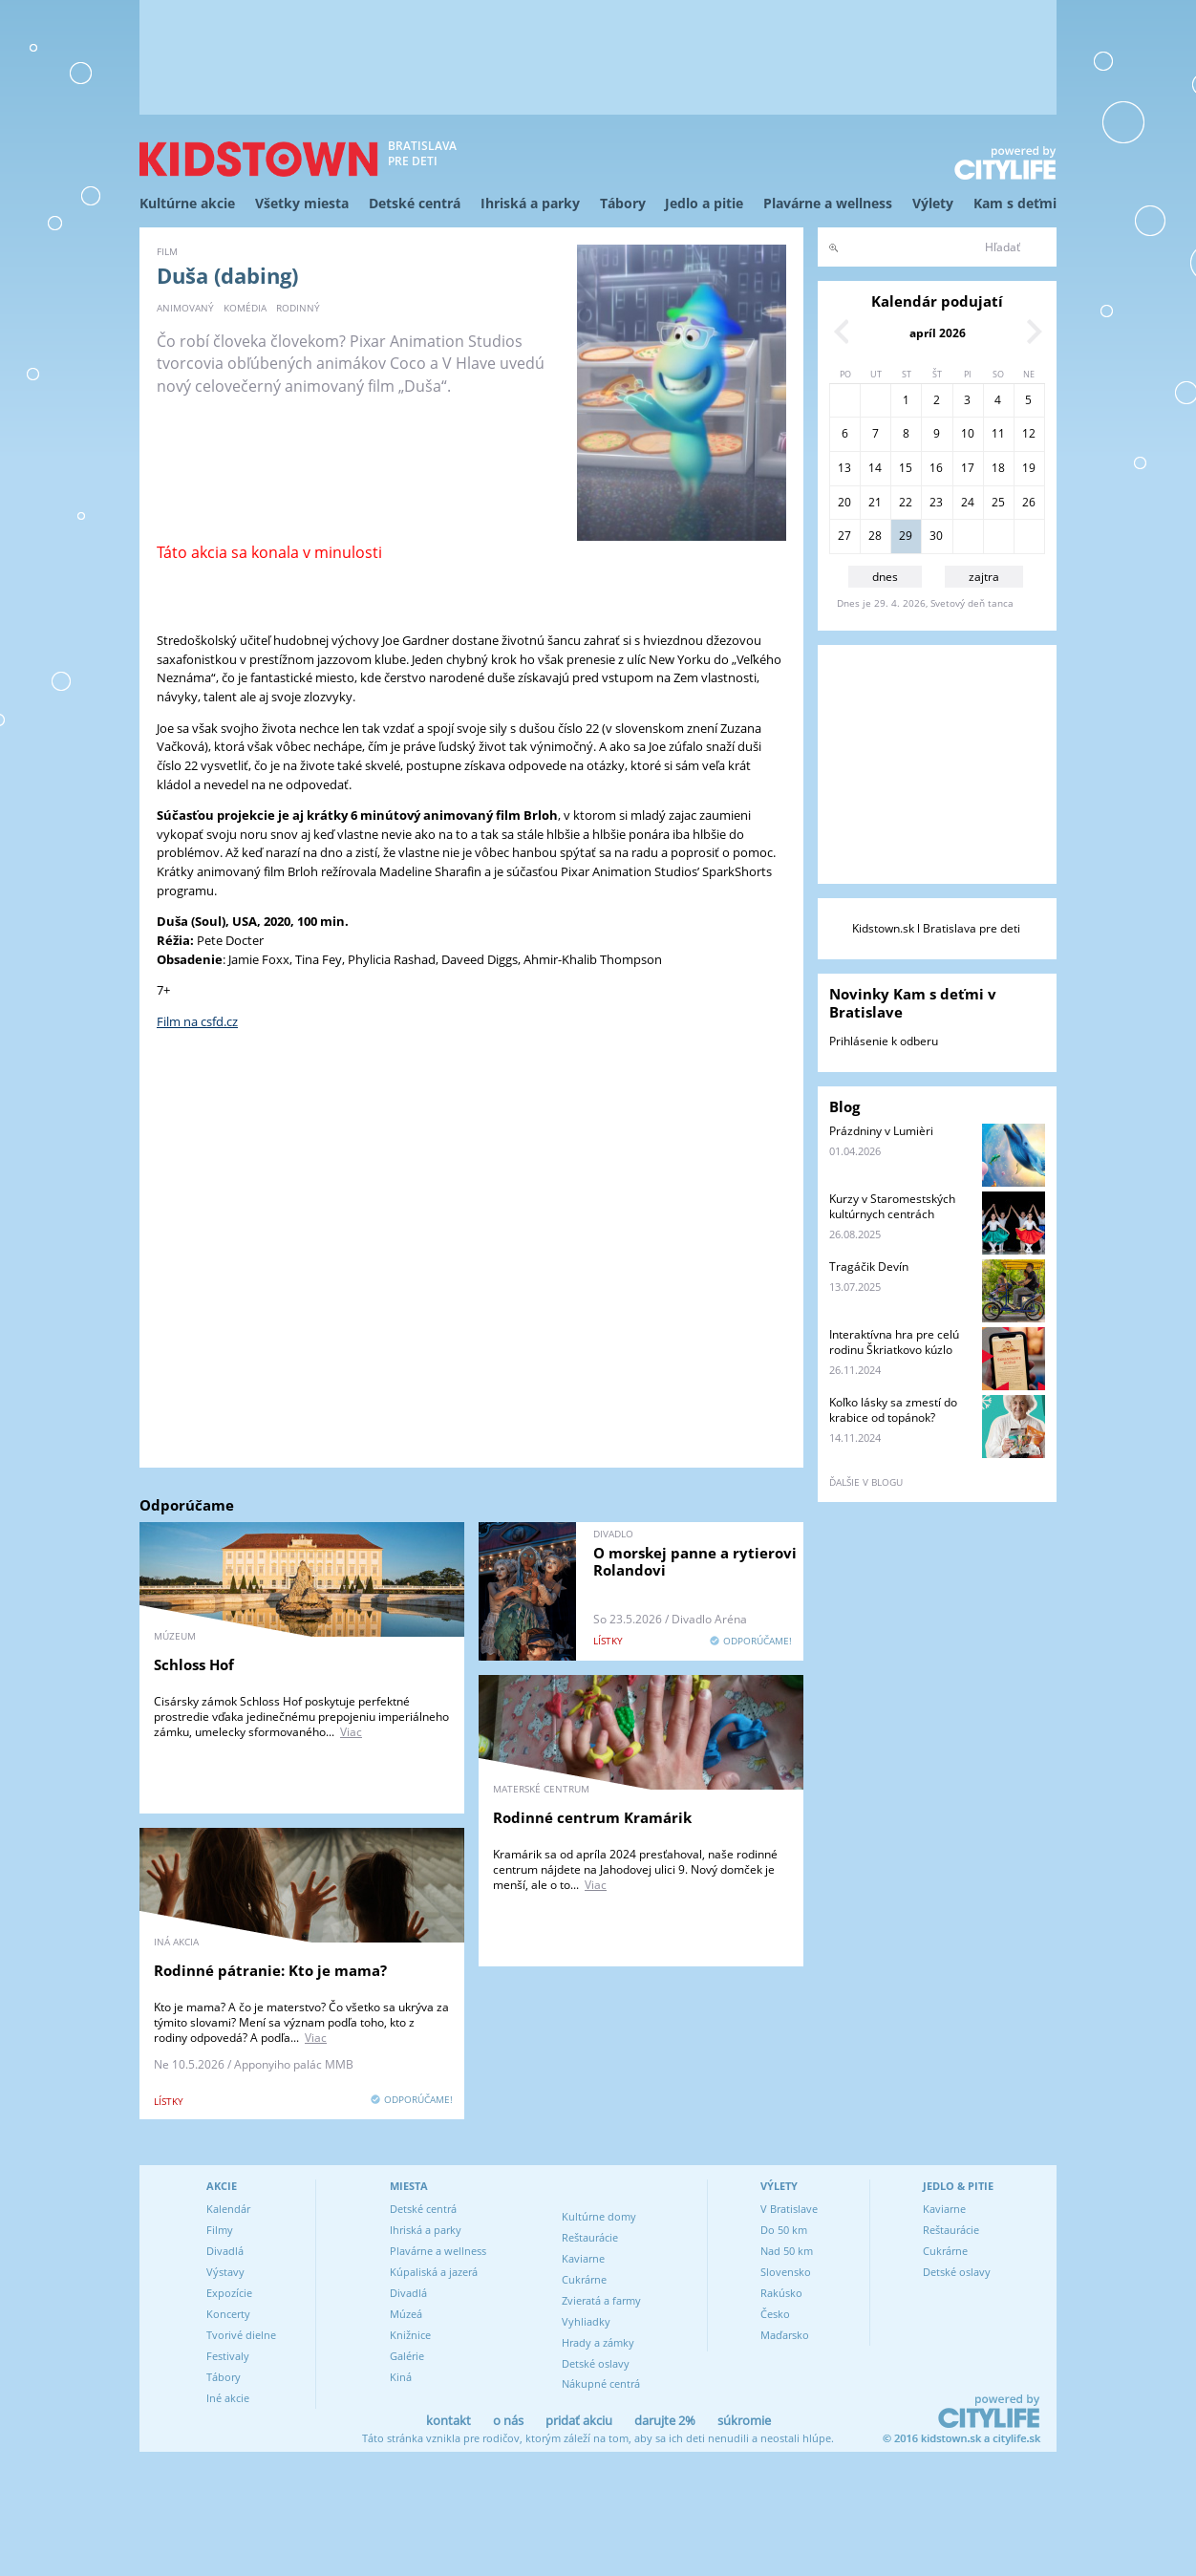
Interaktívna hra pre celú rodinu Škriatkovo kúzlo (894, 1342)
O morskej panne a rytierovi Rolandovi (695, 1561)
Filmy (219, 2229)
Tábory (623, 203)
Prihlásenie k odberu (883, 1041)
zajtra (984, 577)
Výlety (932, 203)
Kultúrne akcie (187, 203)
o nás (508, 2420)
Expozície (229, 2293)
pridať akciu (578, 2420)
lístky (608, 1640)
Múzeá (406, 2314)
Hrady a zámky (598, 2342)
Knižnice (410, 2335)
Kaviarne (583, 2258)
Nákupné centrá (601, 2383)
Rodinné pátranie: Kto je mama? (270, 1970)
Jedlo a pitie (704, 203)
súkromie (744, 2420)
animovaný (185, 307)
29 (905, 535)
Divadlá (225, 2250)
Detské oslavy (596, 2363)
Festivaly (227, 2356)
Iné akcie (227, 2398)
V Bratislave (789, 2208)
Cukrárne (584, 2279)
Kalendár (228, 2208)
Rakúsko (781, 2293)
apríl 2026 (937, 333)
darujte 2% (664, 2420)
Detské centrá (414, 203)
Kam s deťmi (1015, 203)
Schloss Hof (194, 1664)
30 (936, 535)
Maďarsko (784, 2335)
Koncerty (228, 2314)
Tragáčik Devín (868, 1266)
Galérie (407, 2356)
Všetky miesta (302, 203)
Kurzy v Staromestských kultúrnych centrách (892, 1206)
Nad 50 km (786, 2250)
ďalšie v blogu (866, 1482)
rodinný (298, 307)
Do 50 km (783, 2229)
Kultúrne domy (599, 2216)
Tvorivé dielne (241, 2335)
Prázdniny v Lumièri (881, 1131)
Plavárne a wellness (827, 203)
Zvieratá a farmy (601, 2300)
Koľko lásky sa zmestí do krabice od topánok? (893, 1410)
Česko (775, 2314)
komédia (245, 307)
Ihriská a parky (530, 203)
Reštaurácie (590, 2237)
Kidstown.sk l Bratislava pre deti (936, 928)
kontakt (448, 2420)
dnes (885, 577)
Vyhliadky (586, 2321)
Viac (351, 1732)
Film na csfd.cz (197, 1021)
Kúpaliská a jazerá (434, 2272)
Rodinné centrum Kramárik (592, 1817)
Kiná (401, 2377)
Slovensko (785, 2272)
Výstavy (225, 2272)
